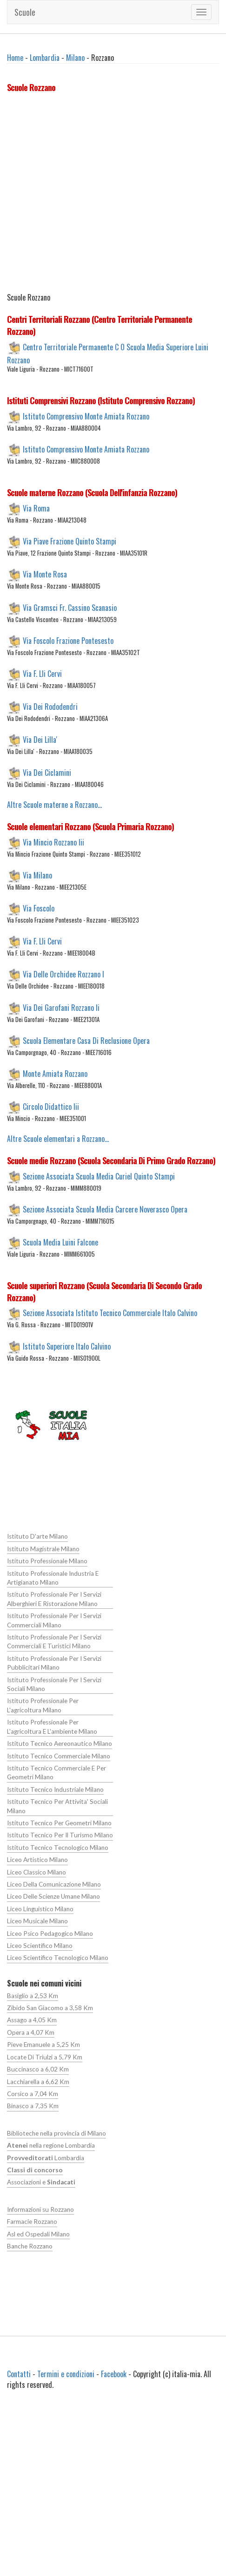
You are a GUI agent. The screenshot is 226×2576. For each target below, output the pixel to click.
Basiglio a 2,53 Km (32, 1994)
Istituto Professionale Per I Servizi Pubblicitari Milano (54, 1662)
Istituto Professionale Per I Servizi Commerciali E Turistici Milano (54, 1641)
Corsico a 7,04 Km (32, 2092)
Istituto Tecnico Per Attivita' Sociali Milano (57, 1805)
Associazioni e (41, 2180)
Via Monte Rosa (45, 574)
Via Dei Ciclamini (47, 772)
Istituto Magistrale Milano (43, 1549)
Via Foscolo (38, 908)
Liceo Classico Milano (36, 1871)
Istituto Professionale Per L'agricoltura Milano (42, 1705)
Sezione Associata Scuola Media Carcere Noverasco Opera (105, 1208)
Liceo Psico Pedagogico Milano (50, 1932)
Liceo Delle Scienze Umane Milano (53, 1895)
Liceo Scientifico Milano (40, 1944)
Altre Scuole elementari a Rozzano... (58, 1138)
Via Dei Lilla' (40, 739)
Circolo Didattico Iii (51, 1106)
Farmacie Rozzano (32, 2220)
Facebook (113, 2372)
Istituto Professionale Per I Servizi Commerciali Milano (54, 1620)
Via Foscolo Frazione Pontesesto (68, 640)
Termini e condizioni (65, 2372)
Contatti (19, 2372)
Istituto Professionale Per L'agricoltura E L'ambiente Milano (52, 1726)
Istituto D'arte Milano (37, 1536)
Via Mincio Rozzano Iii (53, 842)
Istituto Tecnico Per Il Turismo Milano (59, 1834)
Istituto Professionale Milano (47, 1561)
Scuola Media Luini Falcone (60, 1242)
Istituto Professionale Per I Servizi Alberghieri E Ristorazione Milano (54, 1599)
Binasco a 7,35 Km (33, 2104)
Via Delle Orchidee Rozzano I (63, 974)
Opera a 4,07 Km (30, 2031)
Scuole (24, 12)
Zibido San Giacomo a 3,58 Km (50, 2007)
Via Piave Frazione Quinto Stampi (69, 541)
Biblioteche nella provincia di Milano (56, 2132)
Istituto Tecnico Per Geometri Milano (59, 1822)
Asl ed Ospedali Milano (38, 2232)
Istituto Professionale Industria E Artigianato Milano (52, 1577)
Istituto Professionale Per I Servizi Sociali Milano (54, 1684)
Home (15, 57)
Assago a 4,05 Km (32, 2019)
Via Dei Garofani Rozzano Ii (61, 1007)
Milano (75, 57)
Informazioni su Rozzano (40, 2207)
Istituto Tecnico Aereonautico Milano (59, 1743)
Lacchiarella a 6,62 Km (38, 2080)
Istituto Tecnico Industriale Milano (55, 1788)
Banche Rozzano (30, 2244)
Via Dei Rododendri (50, 706)
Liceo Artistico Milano (37, 1858)
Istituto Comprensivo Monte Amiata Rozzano (86, 416)
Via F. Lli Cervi (42, 673)
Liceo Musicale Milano (37, 1920)
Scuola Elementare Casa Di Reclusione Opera (86, 1040)
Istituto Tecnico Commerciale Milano (58, 1755)
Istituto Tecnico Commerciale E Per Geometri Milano (56, 1772)
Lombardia (45, 57)
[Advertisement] (87, 194)
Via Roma (36, 508)
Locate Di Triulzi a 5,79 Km (44, 2055)
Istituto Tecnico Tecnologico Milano (57, 1846)
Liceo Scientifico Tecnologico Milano (57, 1956)
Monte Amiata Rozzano (55, 1073)
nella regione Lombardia (51, 2144)
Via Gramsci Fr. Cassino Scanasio (70, 607)
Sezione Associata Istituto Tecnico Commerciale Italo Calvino (110, 1312)
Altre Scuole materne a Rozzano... (54, 804)
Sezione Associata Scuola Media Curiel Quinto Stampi (99, 1175)
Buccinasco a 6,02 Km (37, 2067)
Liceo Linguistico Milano (40, 1908)
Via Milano (37, 875)
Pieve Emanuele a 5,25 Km (43, 2043)
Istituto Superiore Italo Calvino (67, 1345)
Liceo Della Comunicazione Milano (53, 1883)
